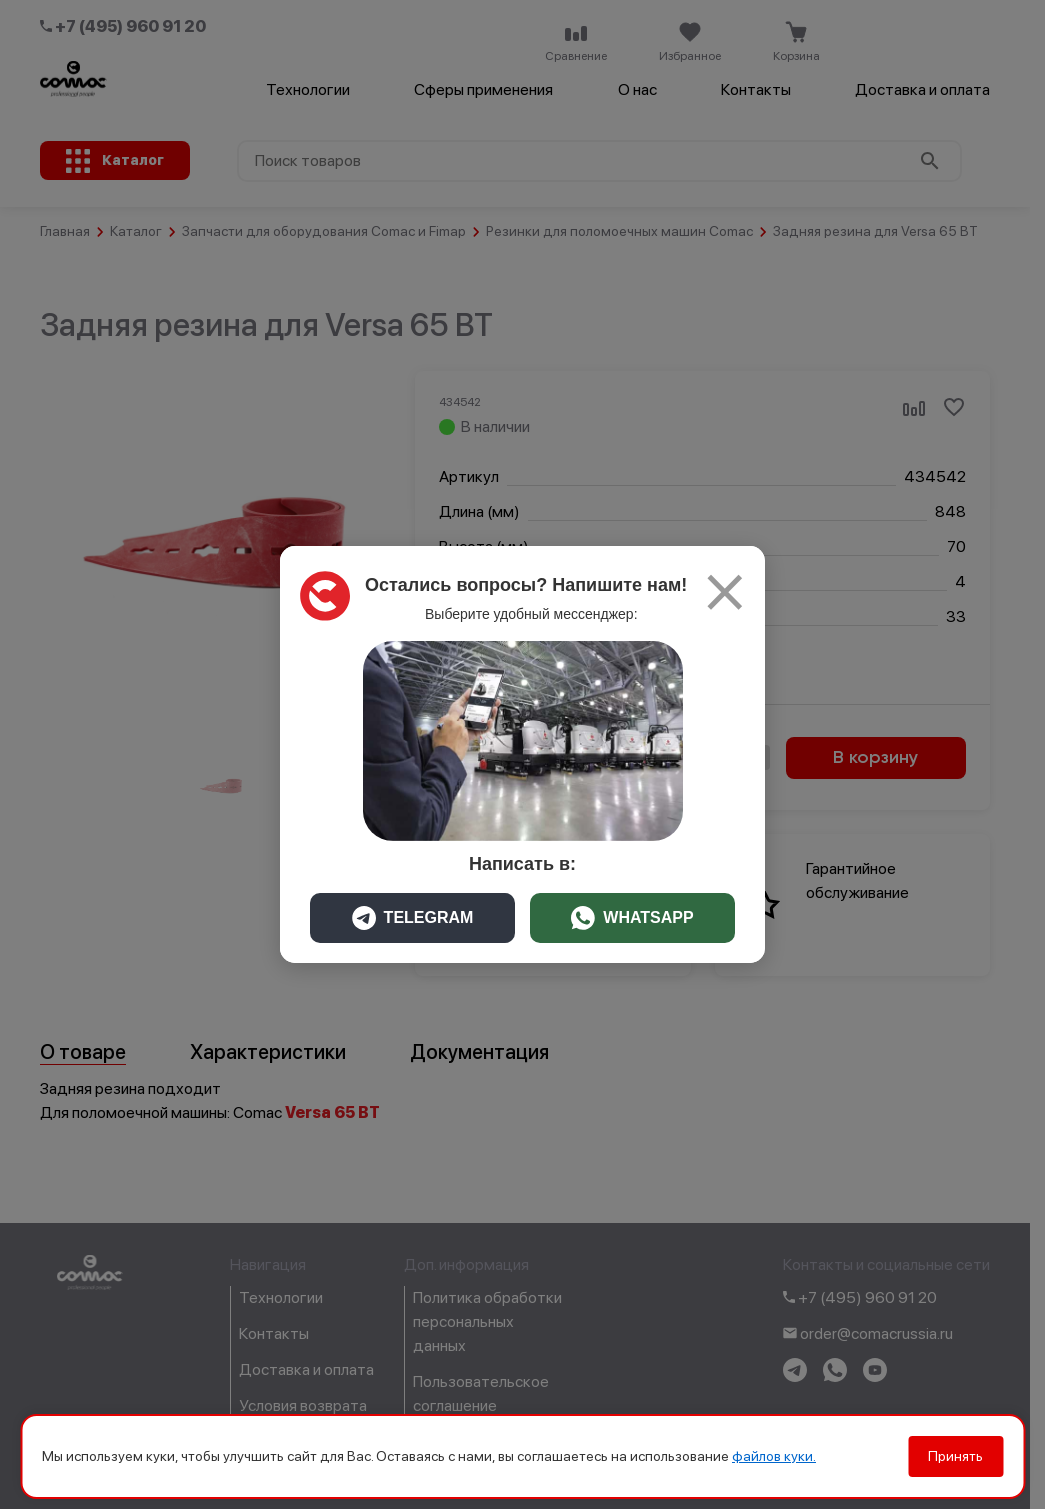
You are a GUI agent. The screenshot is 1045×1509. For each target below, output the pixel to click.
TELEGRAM (413, 918)
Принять (955, 1456)
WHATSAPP (632, 918)
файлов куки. (774, 1456)
